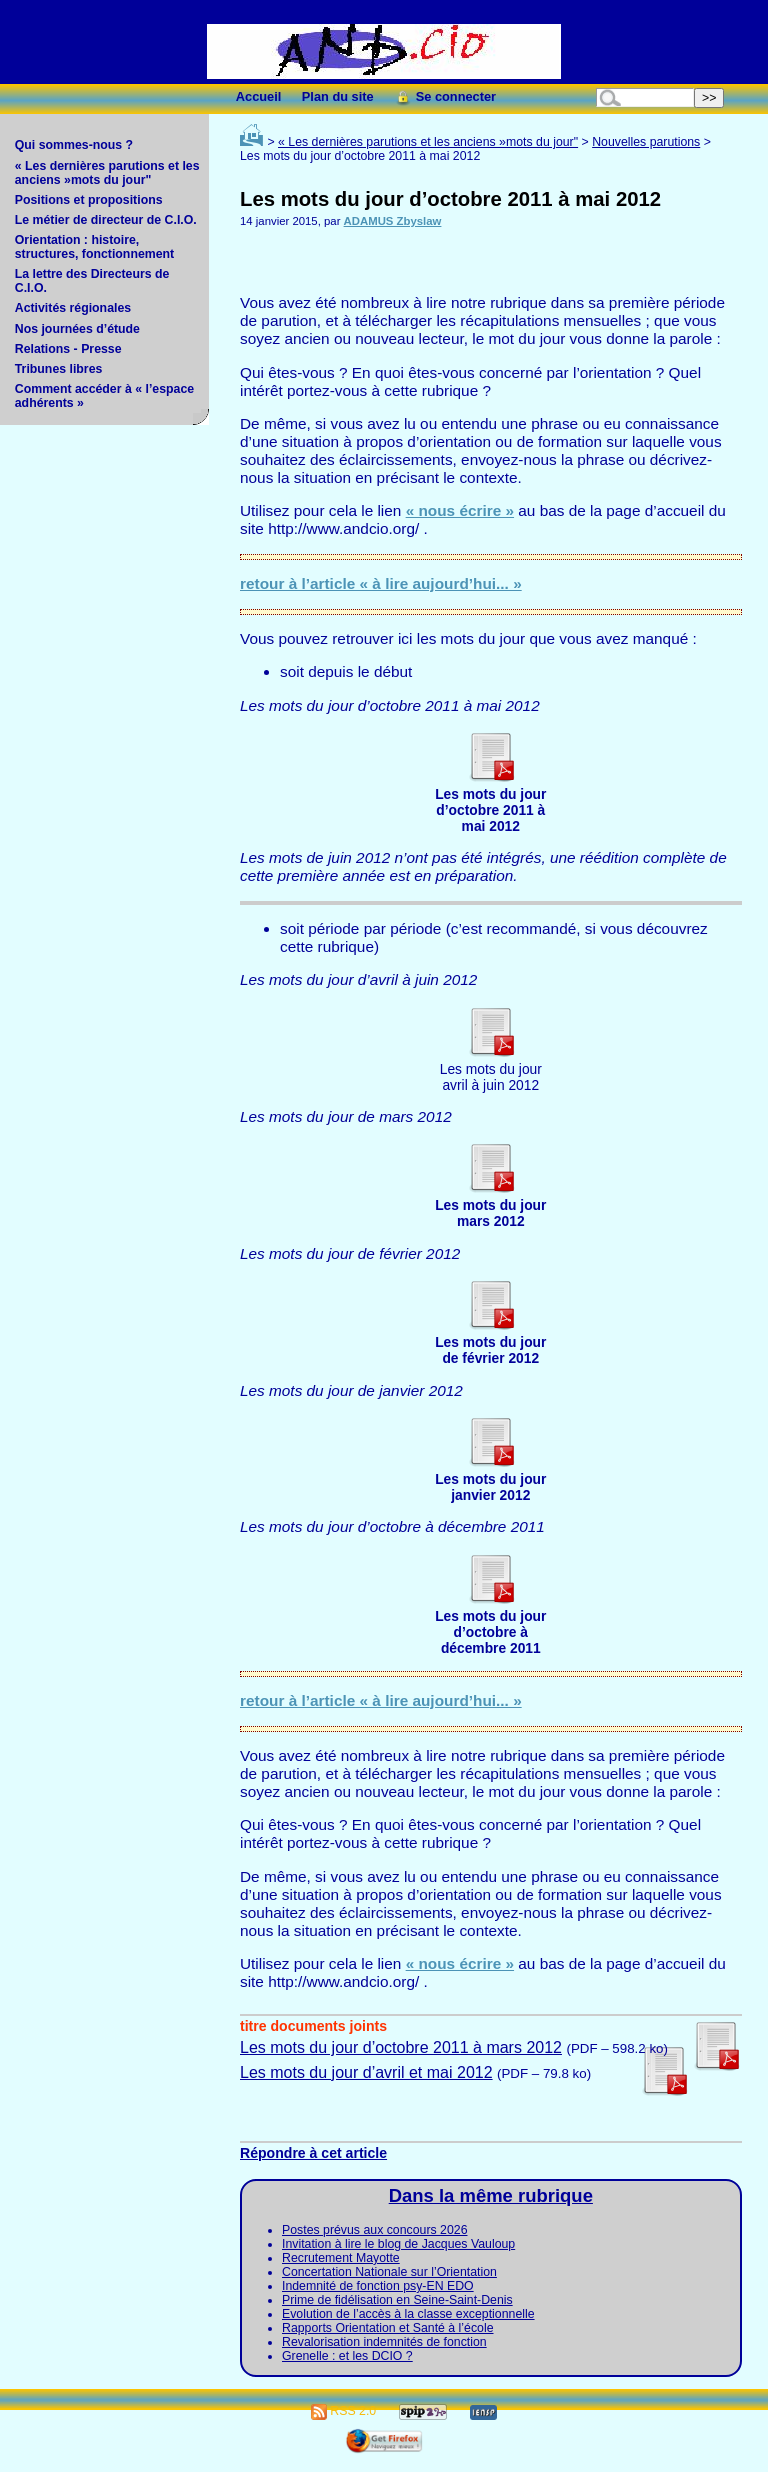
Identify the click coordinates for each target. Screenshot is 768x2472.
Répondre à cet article (313, 2153)
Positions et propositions (89, 200)
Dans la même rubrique (491, 2195)
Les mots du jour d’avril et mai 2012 (366, 2072)
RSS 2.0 (343, 2411)
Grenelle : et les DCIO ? (347, 2356)
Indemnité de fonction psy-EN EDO (378, 2286)
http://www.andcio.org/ (343, 528)
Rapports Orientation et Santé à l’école (388, 2328)
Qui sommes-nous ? (74, 145)
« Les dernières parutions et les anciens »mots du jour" (107, 173)
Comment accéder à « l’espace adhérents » (104, 396)
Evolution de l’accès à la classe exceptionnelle (408, 2314)
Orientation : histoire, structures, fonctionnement (94, 247)
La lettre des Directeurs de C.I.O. (92, 281)
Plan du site (338, 96)
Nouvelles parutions (646, 142)
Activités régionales (73, 308)
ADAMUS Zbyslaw (393, 221)
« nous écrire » (460, 510)
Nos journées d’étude (77, 329)
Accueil (259, 96)
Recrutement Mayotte (341, 2258)
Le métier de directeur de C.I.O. (106, 220)
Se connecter (445, 96)
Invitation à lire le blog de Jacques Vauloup (398, 2244)
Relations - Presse (68, 349)
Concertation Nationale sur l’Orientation (389, 2272)
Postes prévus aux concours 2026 (374, 2230)
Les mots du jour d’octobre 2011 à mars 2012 (401, 2047)
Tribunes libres (59, 369)
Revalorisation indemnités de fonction (384, 2342)
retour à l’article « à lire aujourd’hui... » (381, 583)
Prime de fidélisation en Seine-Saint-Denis (397, 2300)
